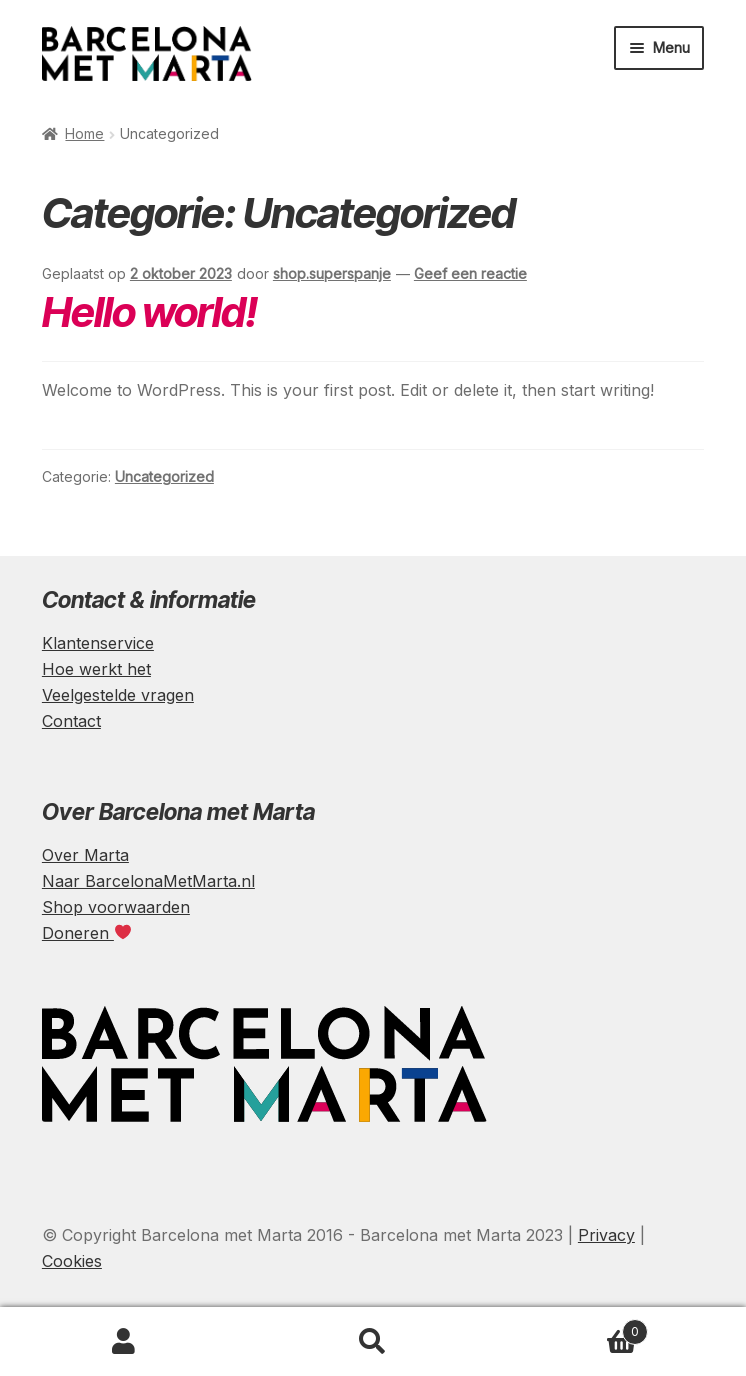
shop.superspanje (332, 273)
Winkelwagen (572, 1327)
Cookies (72, 1261)
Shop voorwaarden (116, 907)
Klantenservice (98, 643)
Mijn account (124, 1342)
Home (84, 133)
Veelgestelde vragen (118, 695)
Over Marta (85, 855)
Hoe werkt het (96, 669)
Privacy (606, 1235)
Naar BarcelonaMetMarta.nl (148, 881)
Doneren (86, 933)
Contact (71, 721)
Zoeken (373, 1342)
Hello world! (149, 311)
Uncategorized (164, 476)
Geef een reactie (470, 273)
